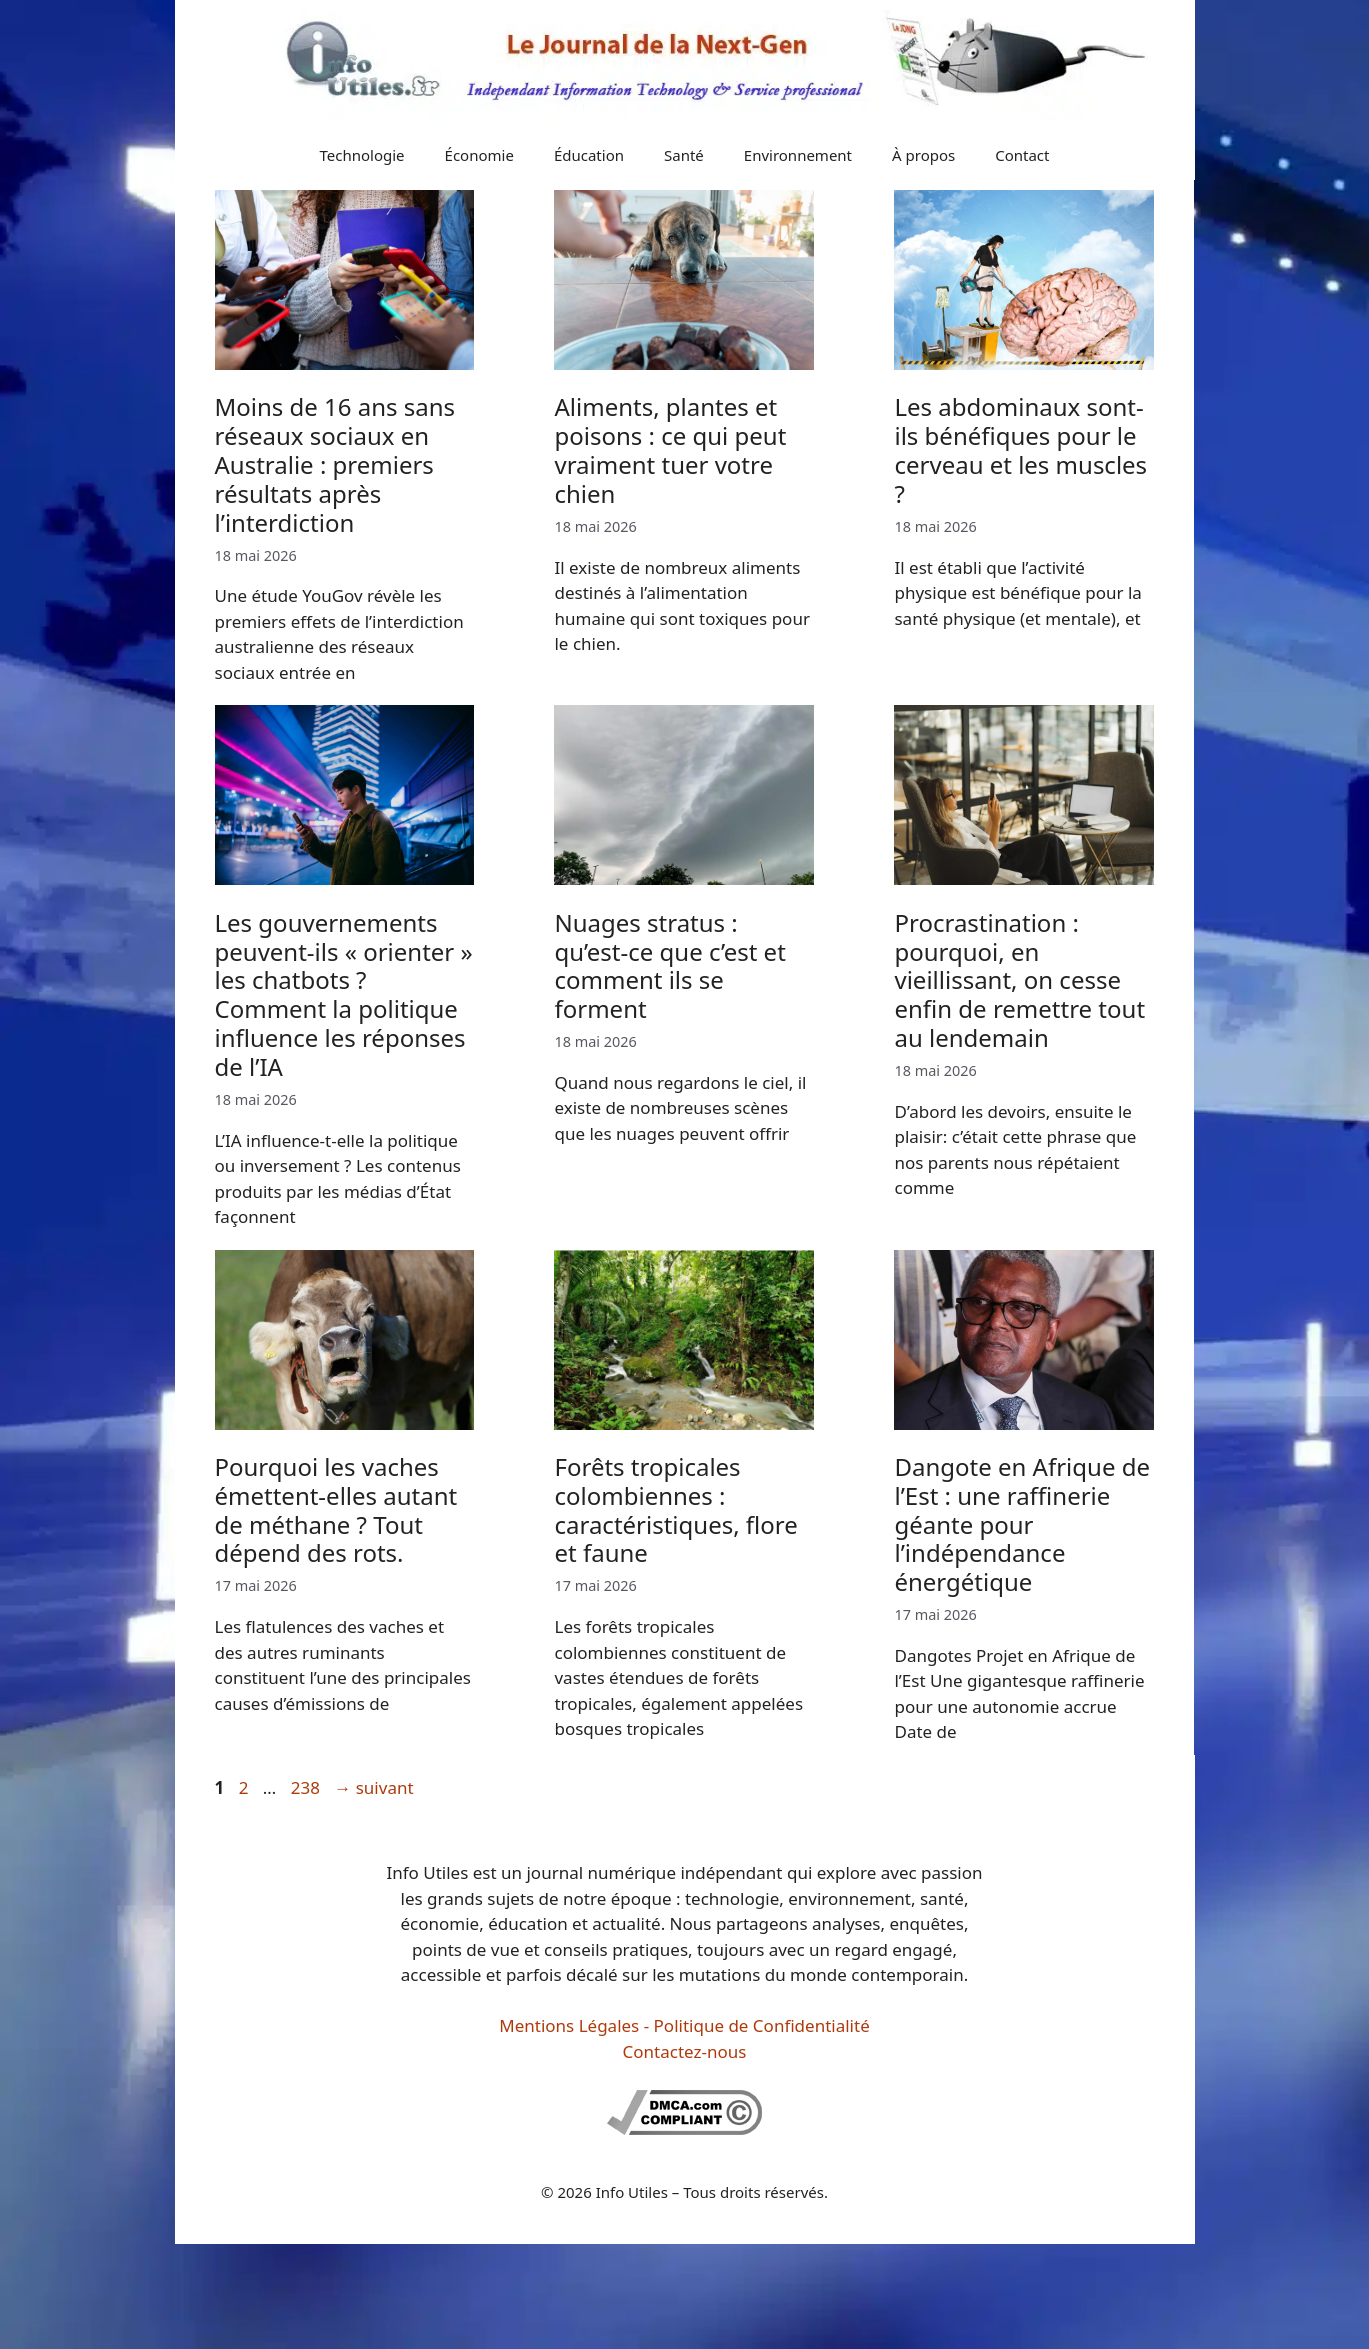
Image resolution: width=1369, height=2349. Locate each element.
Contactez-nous (685, 2051)
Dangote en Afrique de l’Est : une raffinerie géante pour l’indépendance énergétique (1022, 1524)
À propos (923, 155)
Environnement (798, 155)
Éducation (589, 155)
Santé (684, 155)
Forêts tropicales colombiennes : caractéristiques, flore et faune (675, 1509)
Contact (1022, 155)
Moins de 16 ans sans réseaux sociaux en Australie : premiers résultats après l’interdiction (335, 464)
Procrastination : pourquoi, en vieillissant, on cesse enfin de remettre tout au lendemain (1019, 980)
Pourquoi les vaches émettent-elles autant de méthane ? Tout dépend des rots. (336, 1509)
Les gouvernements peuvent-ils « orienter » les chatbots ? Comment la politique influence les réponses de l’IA (344, 994)
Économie (479, 155)
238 (307, 1787)
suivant (373, 1787)
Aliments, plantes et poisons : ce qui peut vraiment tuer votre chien (670, 449)
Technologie (362, 155)
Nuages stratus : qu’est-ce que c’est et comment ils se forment (669, 965)
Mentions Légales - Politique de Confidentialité (684, 2025)
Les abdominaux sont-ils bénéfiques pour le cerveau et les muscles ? (1020, 449)
